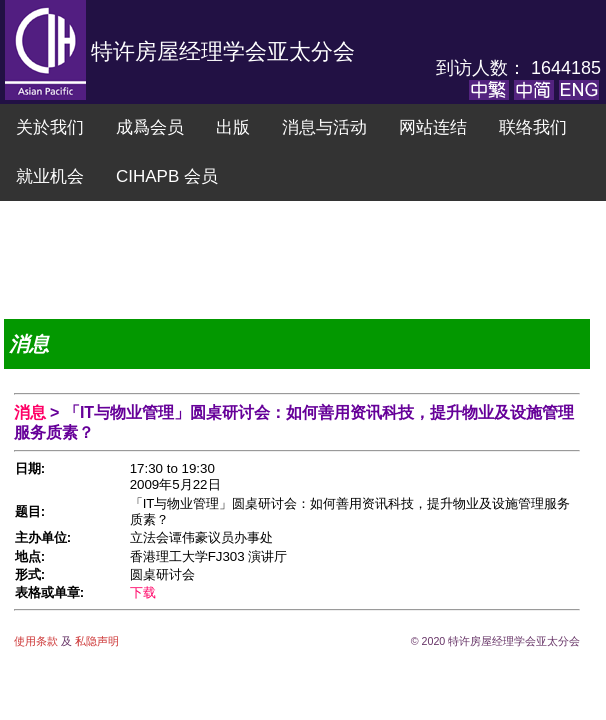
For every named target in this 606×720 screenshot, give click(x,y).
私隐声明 (95, 641)
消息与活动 (324, 127)
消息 (32, 412)
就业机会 (50, 176)
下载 (143, 592)
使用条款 (37, 641)
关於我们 (50, 127)
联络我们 (533, 127)
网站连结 (433, 127)
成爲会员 (150, 127)
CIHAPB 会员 (167, 176)
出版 (233, 127)
